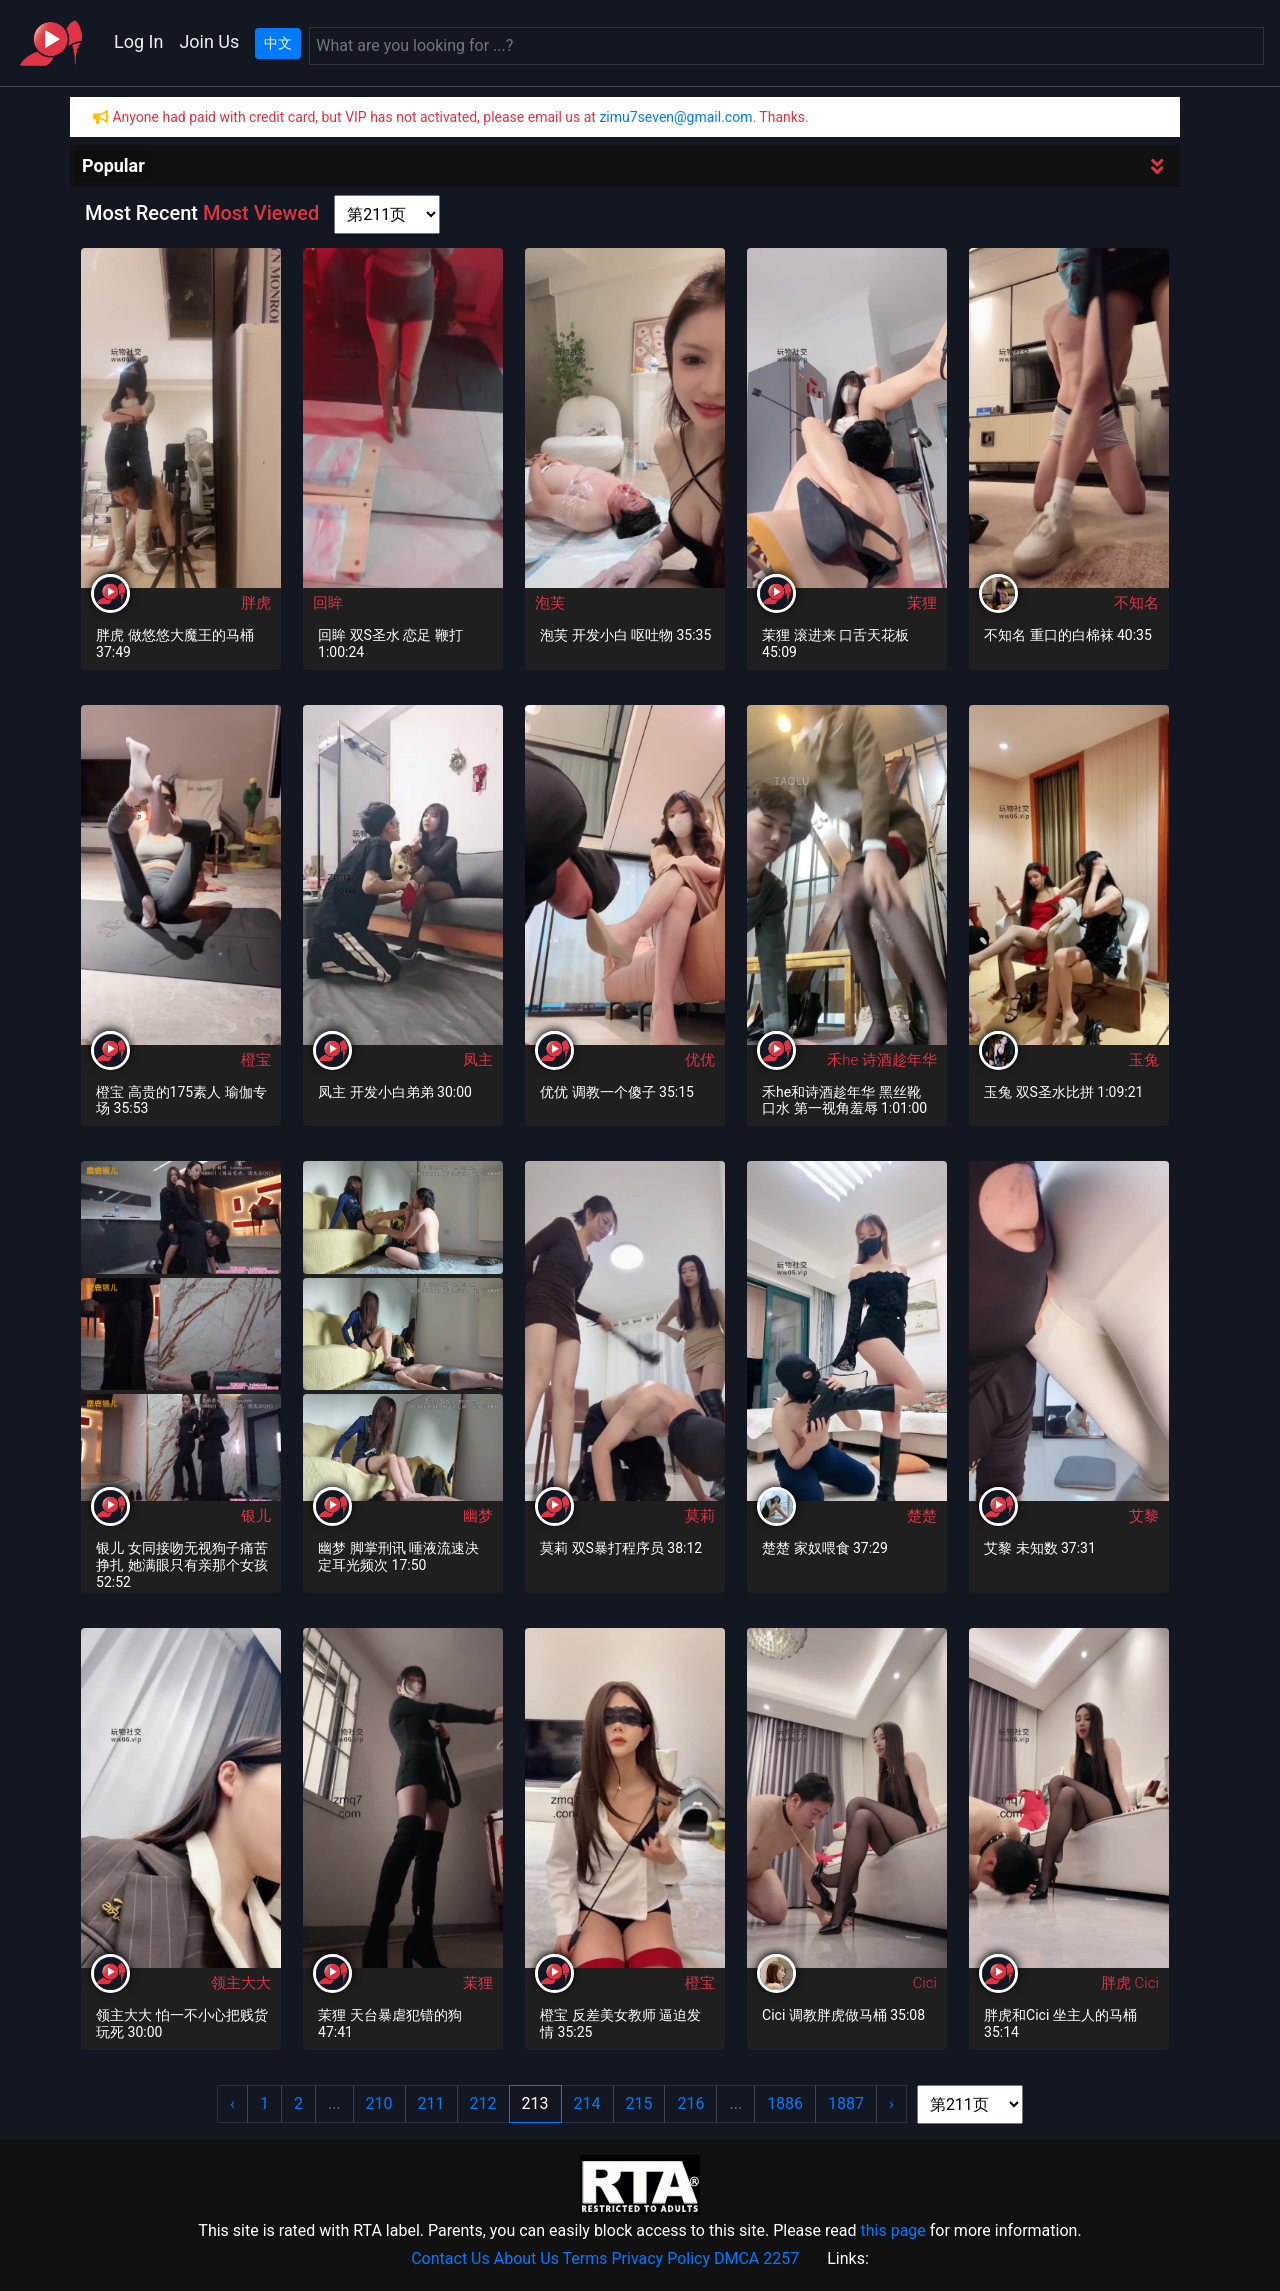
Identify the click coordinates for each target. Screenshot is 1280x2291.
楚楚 (922, 1516)
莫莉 (700, 1516)
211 (431, 2103)
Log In (138, 41)
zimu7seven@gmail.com (675, 117)
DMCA (736, 2258)
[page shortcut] (387, 214)
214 (587, 2103)
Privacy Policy (661, 2258)
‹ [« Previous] (232, 2103)
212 (483, 2103)
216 (690, 2103)
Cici (925, 1983)
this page (892, 2230)
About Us (526, 2258)
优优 (700, 1060)
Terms (585, 2258)
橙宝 (256, 1060)
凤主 (478, 1060)
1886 (785, 2103)
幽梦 (478, 1516)
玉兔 (1144, 1060)
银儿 (256, 1516)
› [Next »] (891, 2103)
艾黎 (1144, 1516)
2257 (781, 2258)
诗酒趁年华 (899, 1060)
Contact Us (450, 2258)
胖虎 (256, 603)
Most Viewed (261, 213)
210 (379, 2103)
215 (639, 2103)
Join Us (209, 41)
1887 (846, 2103)
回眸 (328, 603)
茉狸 (922, 603)
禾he (844, 1060)
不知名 (1136, 603)
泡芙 (550, 603)
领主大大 (241, 1983)
